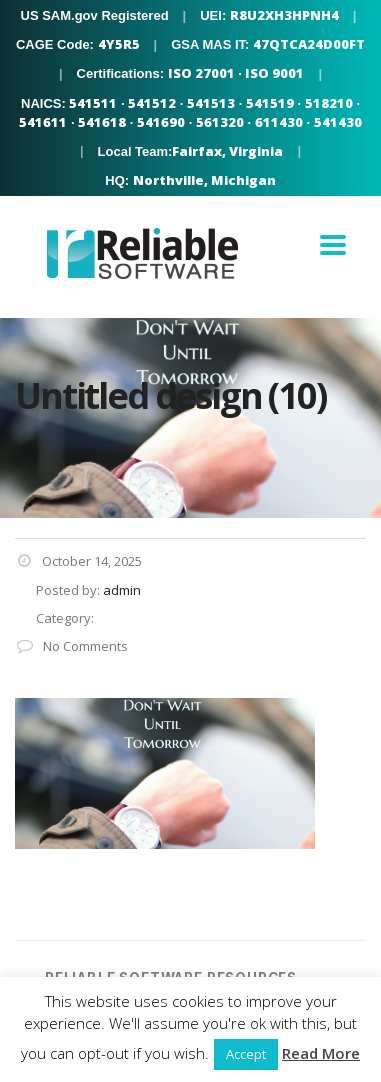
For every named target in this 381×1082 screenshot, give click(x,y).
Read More (321, 1053)
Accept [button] (246, 1054)
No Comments (71, 646)
